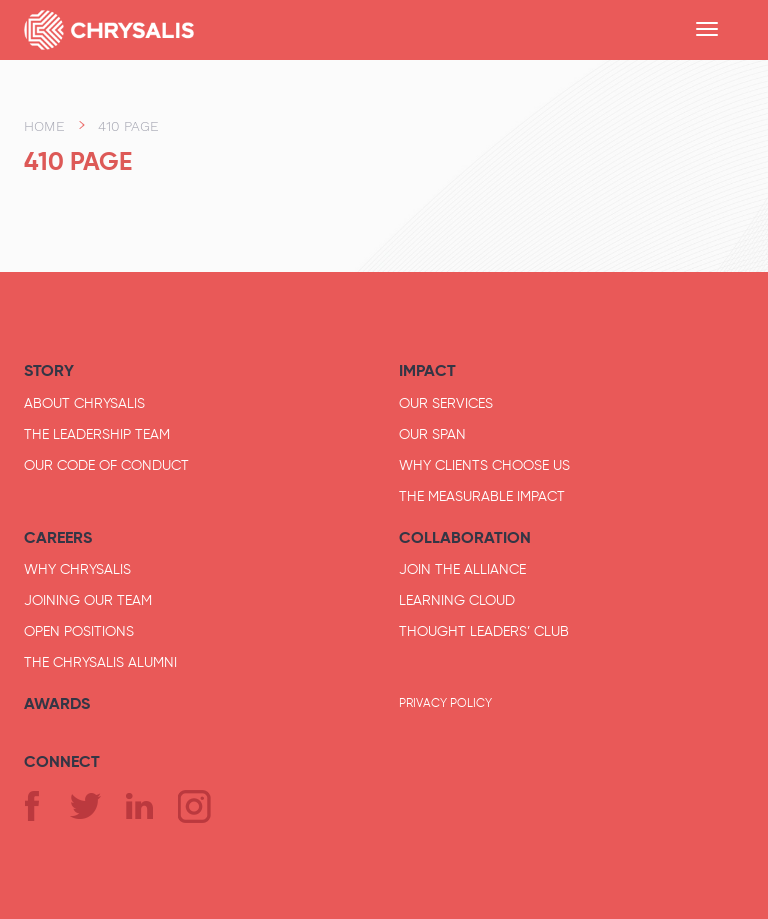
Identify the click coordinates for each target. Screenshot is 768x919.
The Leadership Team (97, 434)
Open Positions (79, 631)
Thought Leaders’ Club (484, 631)
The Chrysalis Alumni (100, 662)
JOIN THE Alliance (462, 569)
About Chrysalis (84, 403)
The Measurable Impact (482, 496)
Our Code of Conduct (106, 465)
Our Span (432, 434)
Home (44, 126)
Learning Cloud (457, 600)
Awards (57, 703)
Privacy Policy (445, 703)
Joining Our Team (88, 600)
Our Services (446, 403)
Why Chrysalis (77, 569)
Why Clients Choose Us (484, 465)
